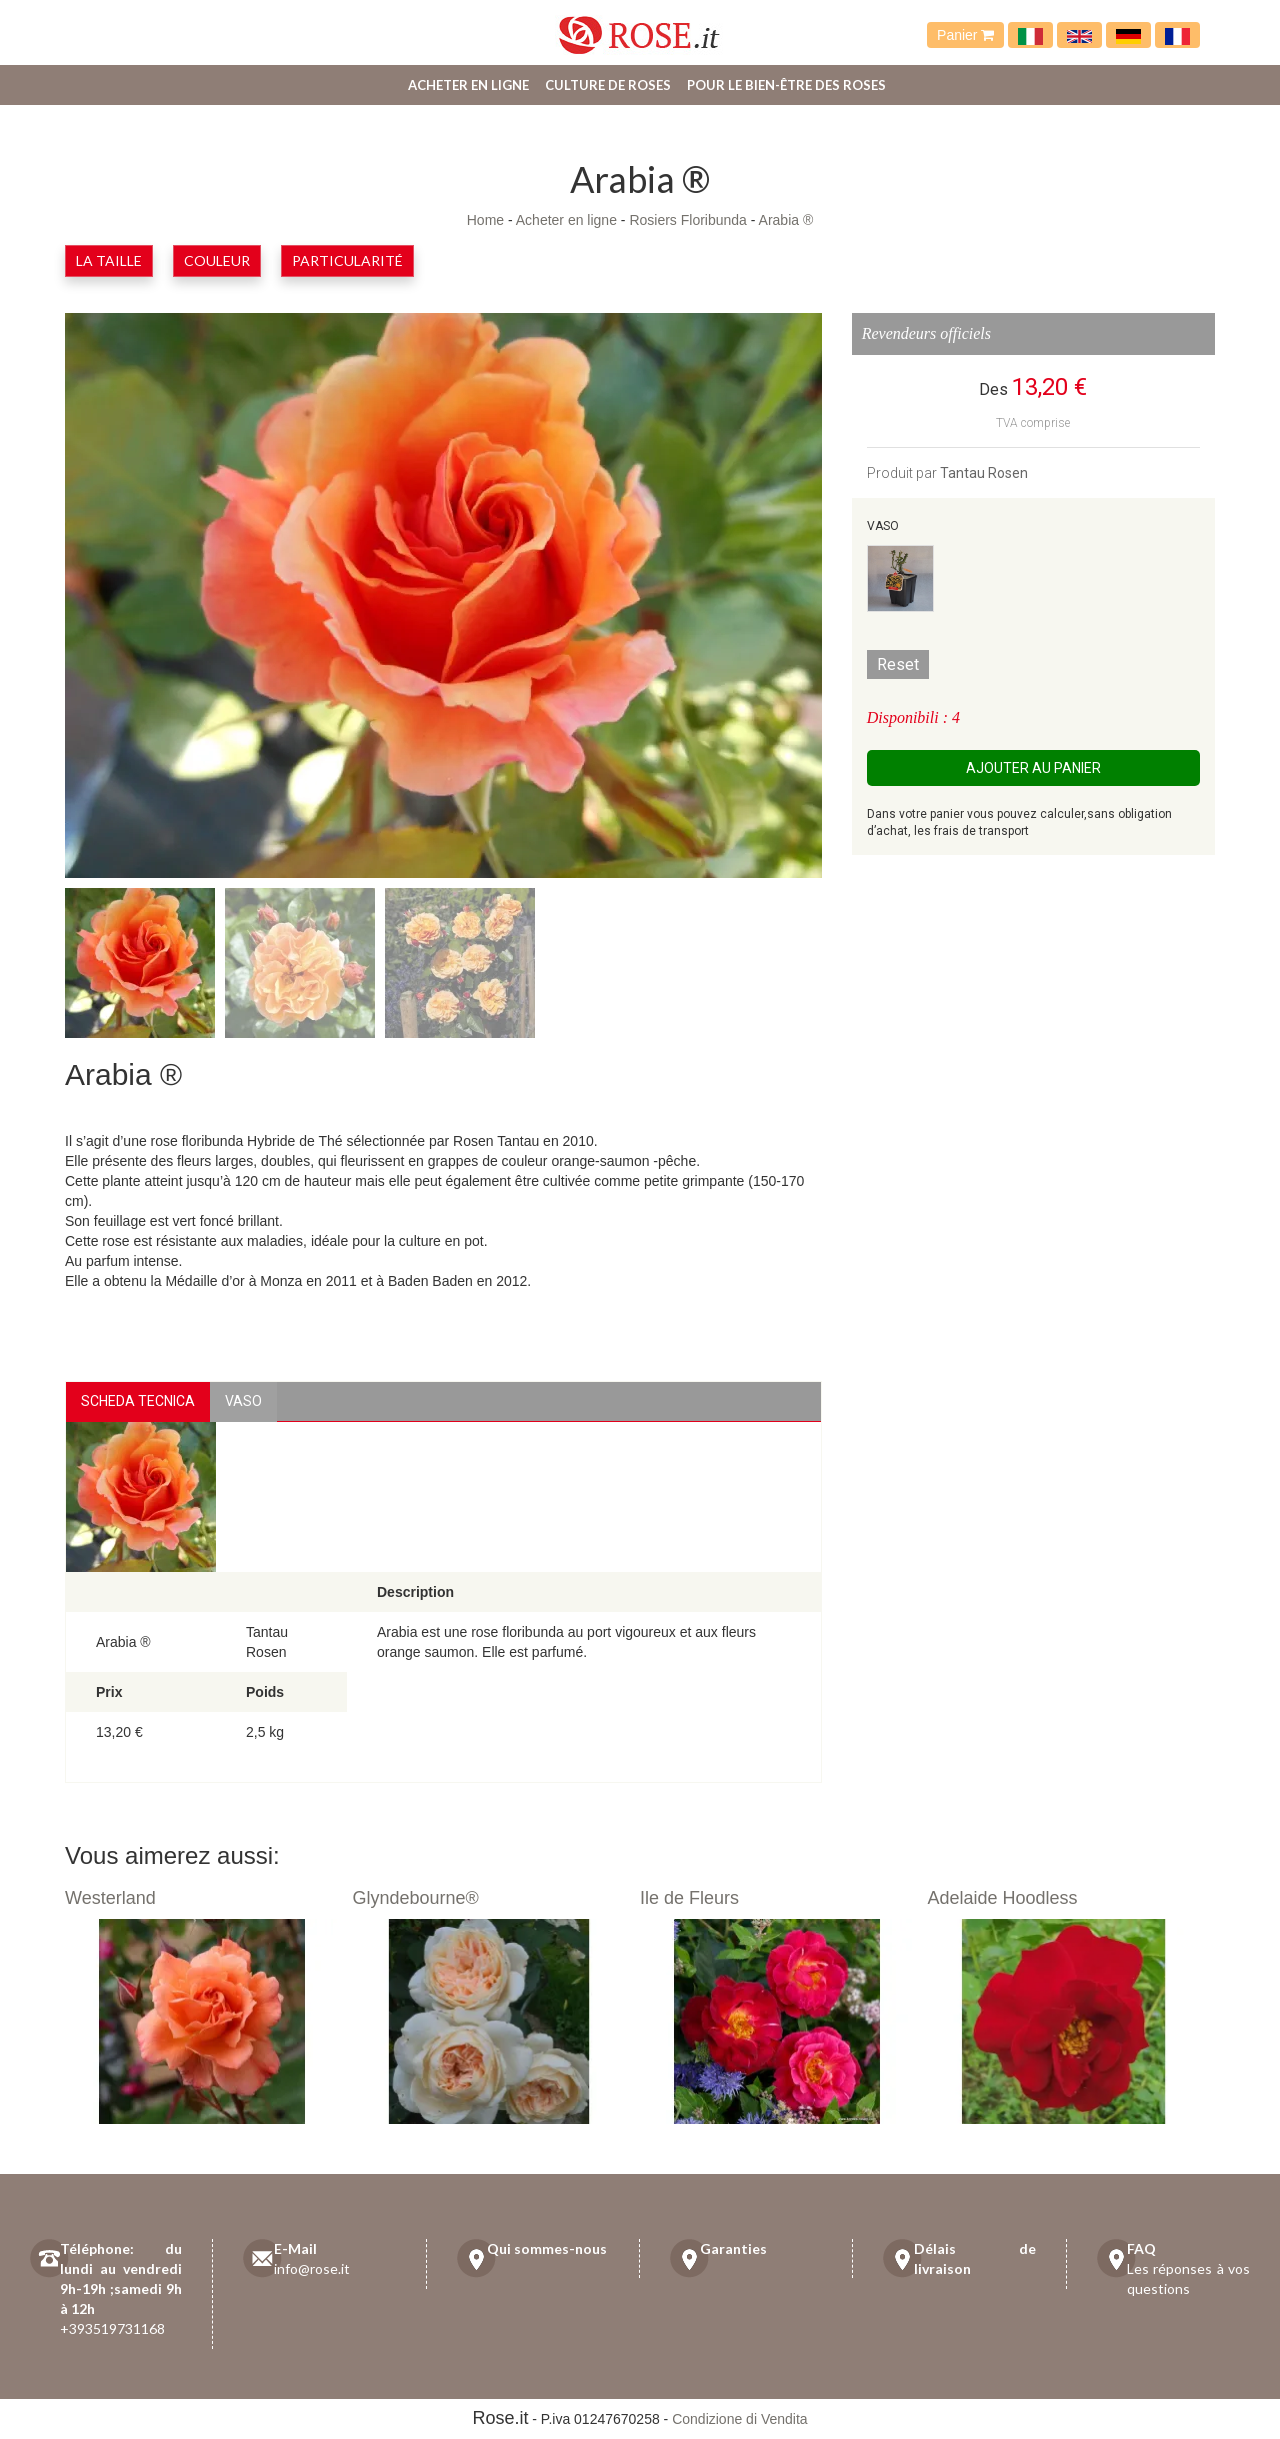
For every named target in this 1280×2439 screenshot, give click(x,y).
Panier (965, 35)
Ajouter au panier (1033, 768)
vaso (243, 1401)
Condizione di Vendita (739, 2419)
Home (485, 220)
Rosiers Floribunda (688, 220)
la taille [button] (109, 260)
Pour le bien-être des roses (786, 85)
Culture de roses (608, 85)
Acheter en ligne (468, 85)
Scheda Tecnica (138, 1401)
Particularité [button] (347, 260)
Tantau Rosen (984, 473)
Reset (898, 664)
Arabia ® (786, 220)
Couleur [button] (217, 260)
